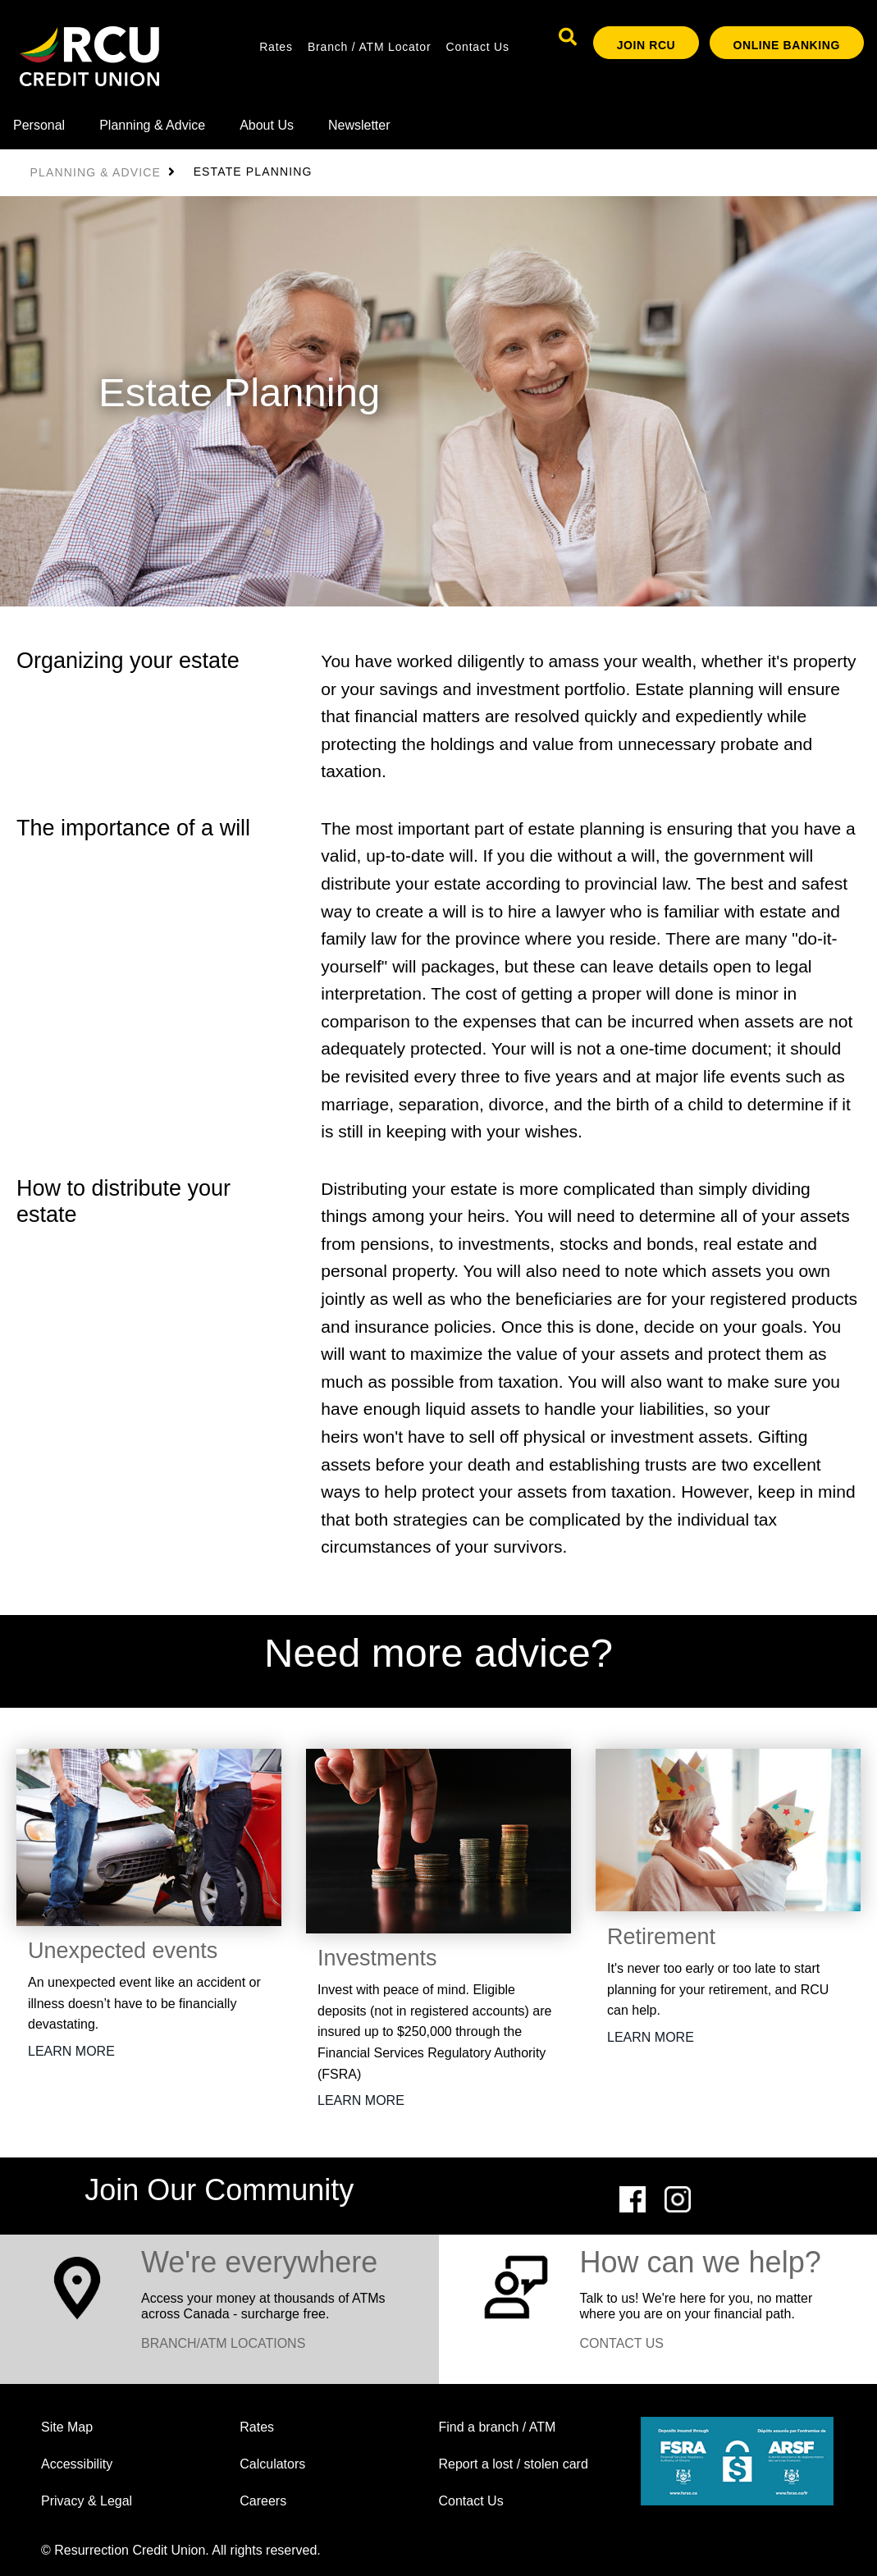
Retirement (661, 1936)
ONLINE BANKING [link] (787, 45)
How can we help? (700, 2262)
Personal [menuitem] (39, 125)
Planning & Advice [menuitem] (152, 125)
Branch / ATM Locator (369, 46)
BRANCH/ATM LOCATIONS (223, 2343)
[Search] (567, 37)
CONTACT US (622, 2343)
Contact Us (477, 46)
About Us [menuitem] (267, 125)
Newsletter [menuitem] (359, 125)
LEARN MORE (71, 2051)
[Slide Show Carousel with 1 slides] (438, 1110)
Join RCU (646, 45)
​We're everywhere (259, 2262)
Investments (377, 1958)
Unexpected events (122, 1950)
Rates (276, 46)
